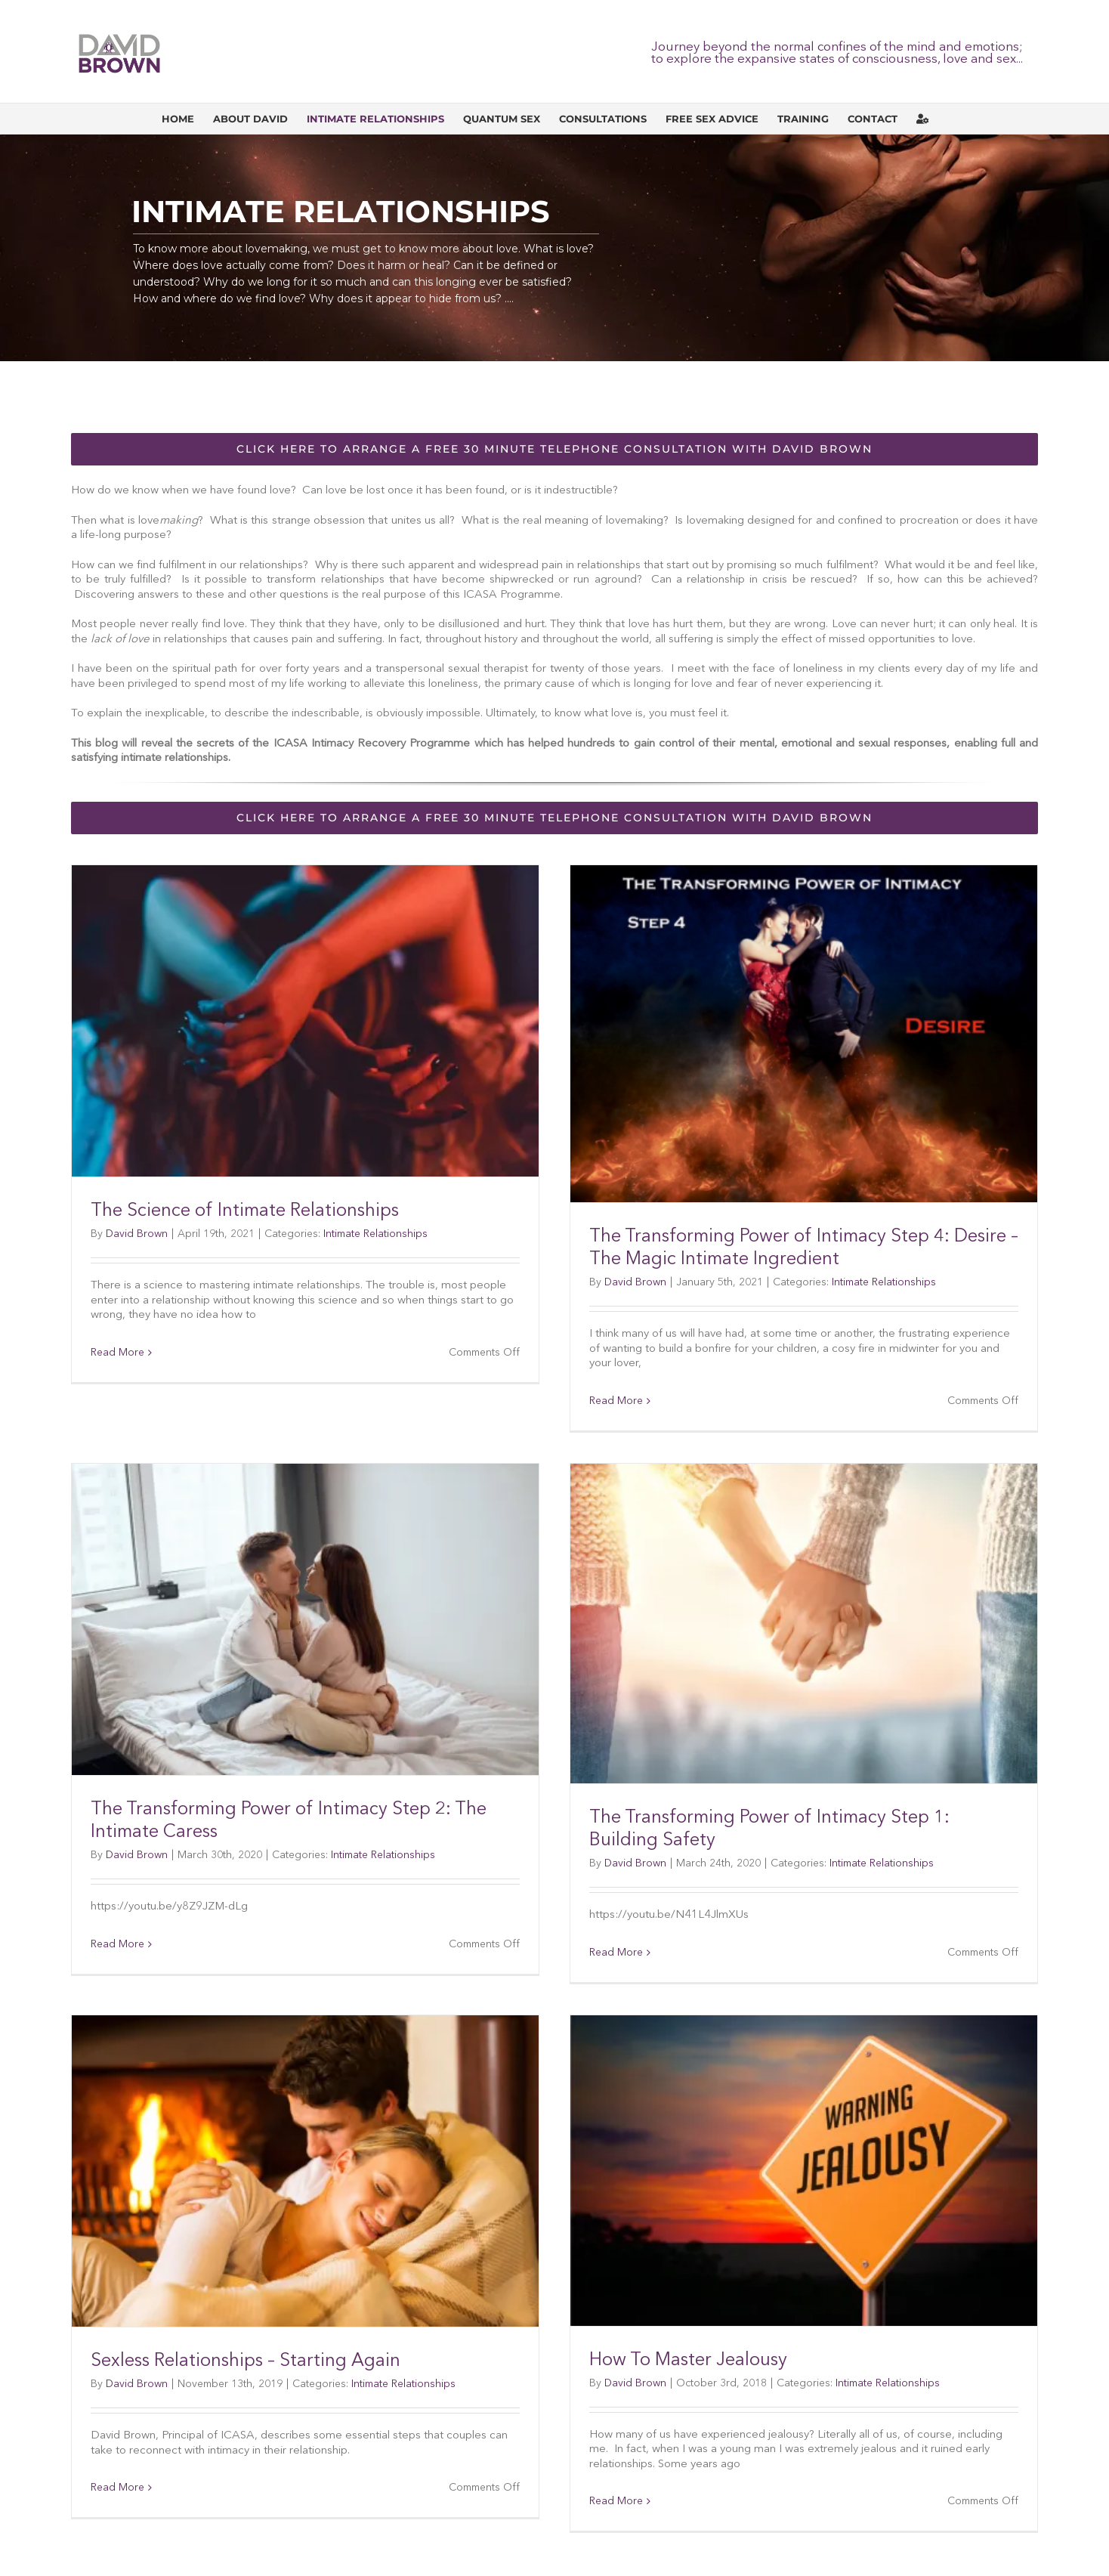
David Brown (137, 1234)
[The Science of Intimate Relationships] (305, 1021)
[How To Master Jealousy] (803, 2170)
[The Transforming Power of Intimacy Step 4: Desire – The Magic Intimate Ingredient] (803, 1034)
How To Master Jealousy (688, 2361)
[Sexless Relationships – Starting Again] (305, 2171)
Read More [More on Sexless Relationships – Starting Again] (117, 2487)
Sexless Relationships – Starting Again (245, 2361)
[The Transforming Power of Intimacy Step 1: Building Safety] (803, 1623)
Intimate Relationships (375, 1234)
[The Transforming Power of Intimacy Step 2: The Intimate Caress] (305, 1620)
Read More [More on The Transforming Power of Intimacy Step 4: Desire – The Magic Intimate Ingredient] (616, 1401)
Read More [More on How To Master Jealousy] (616, 2501)
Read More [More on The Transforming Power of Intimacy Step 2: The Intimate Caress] (117, 1944)
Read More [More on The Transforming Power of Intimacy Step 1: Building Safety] (616, 1952)
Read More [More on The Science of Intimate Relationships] (117, 1352)
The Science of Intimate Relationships (245, 1211)
